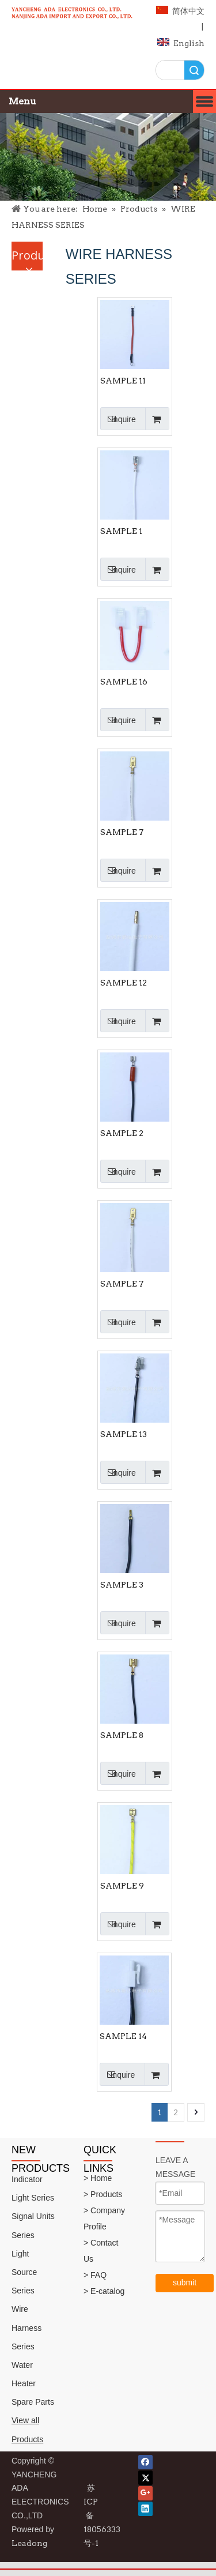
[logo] (72, 19)
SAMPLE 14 (123, 2036)
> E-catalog (104, 2291)
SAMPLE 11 (123, 380)
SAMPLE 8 (121, 1735)
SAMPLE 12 (123, 982)
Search (194, 70)
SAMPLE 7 (121, 832)
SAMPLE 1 (121, 531)
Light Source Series (24, 2272)
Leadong (29, 2543)
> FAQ (95, 2275)
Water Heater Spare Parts (33, 2383)
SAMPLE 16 (123, 681)
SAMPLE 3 (121, 1584)
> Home (98, 2178)
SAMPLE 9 (122, 1885)
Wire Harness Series (26, 2327)
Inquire (117, 418)
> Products (103, 2194)
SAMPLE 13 (123, 1434)
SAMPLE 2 (121, 1133)
